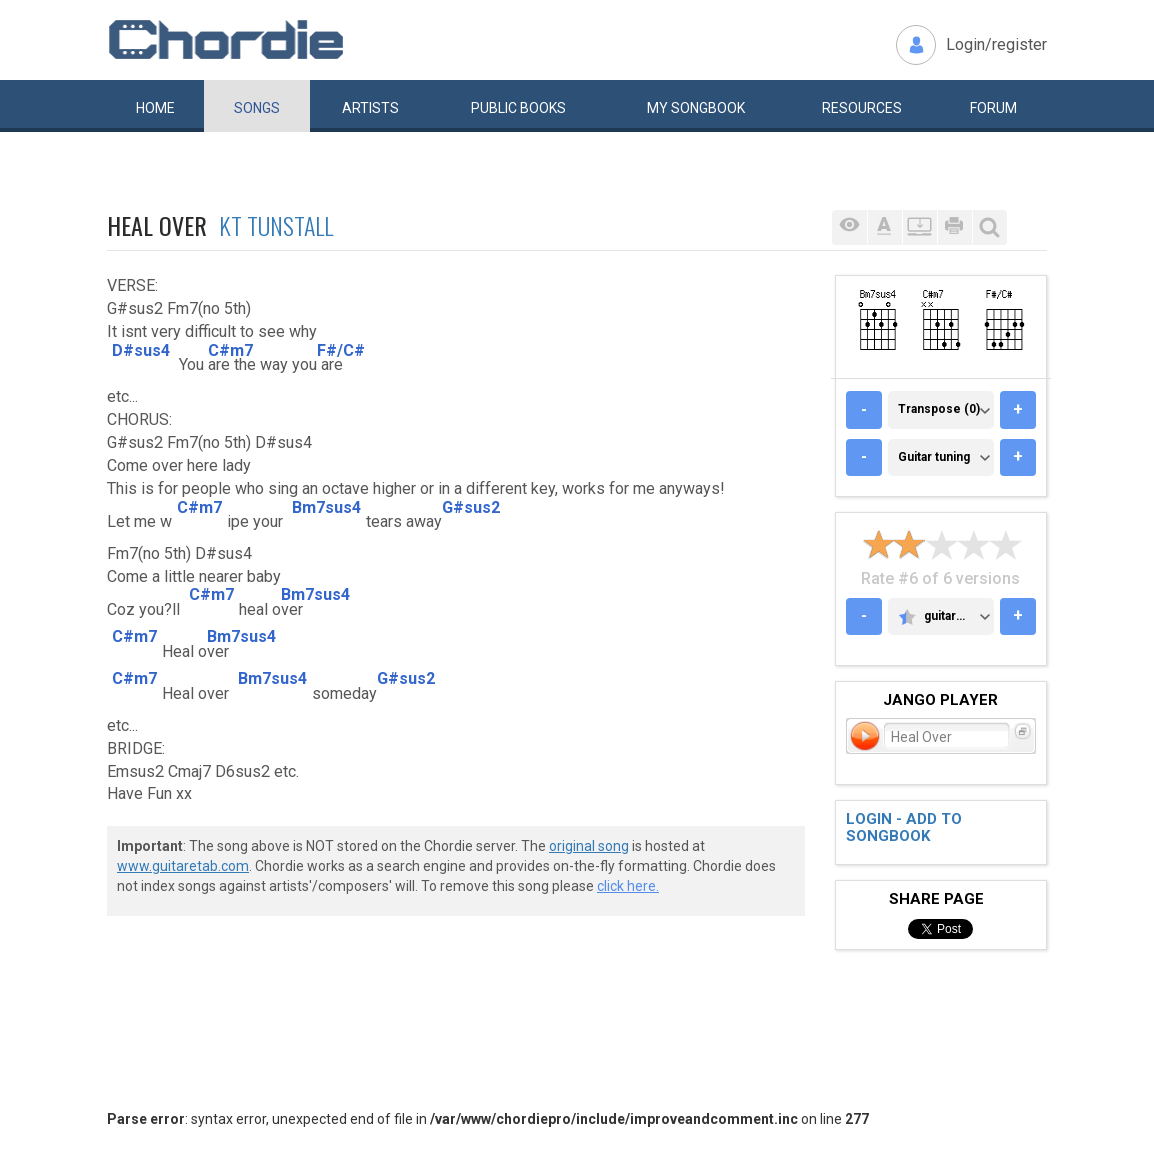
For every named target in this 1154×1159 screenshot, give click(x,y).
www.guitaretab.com (183, 866)
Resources (862, 108)
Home (155, 108)
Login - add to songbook (904, 827)
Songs (257, 108)
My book (696, 108)
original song (589, 846)
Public (518, 108)
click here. (628, 886)
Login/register (996, 44)
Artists (370, 108)
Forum (993, 108)
